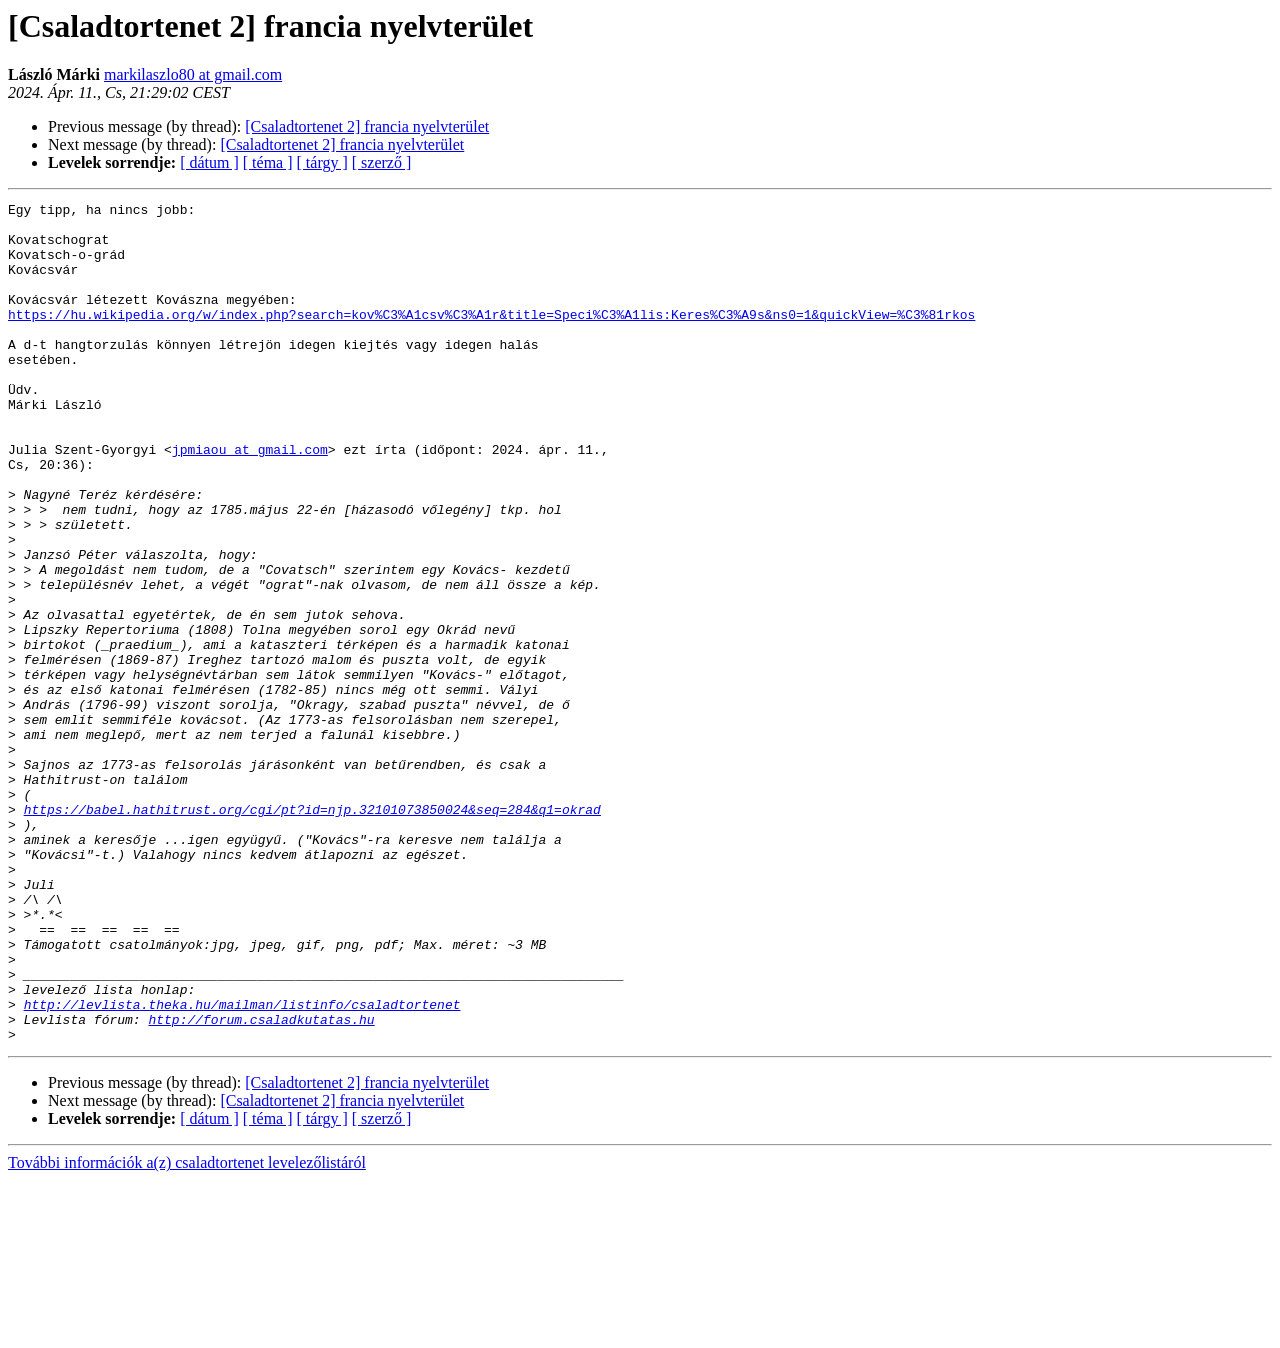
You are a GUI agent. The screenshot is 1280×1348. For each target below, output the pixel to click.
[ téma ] (268, 162)
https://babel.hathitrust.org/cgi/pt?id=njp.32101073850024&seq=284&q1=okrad (312, 932)
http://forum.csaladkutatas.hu (261, 1184)
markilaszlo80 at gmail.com (193, 74)
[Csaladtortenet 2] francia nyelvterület (367, 126)
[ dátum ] (209, 162)
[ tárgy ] (322, 162)
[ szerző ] (382, 162)
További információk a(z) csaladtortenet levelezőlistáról (187, 1330)
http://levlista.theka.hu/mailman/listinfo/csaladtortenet (242, 1166)
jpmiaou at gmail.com (250, 500)
